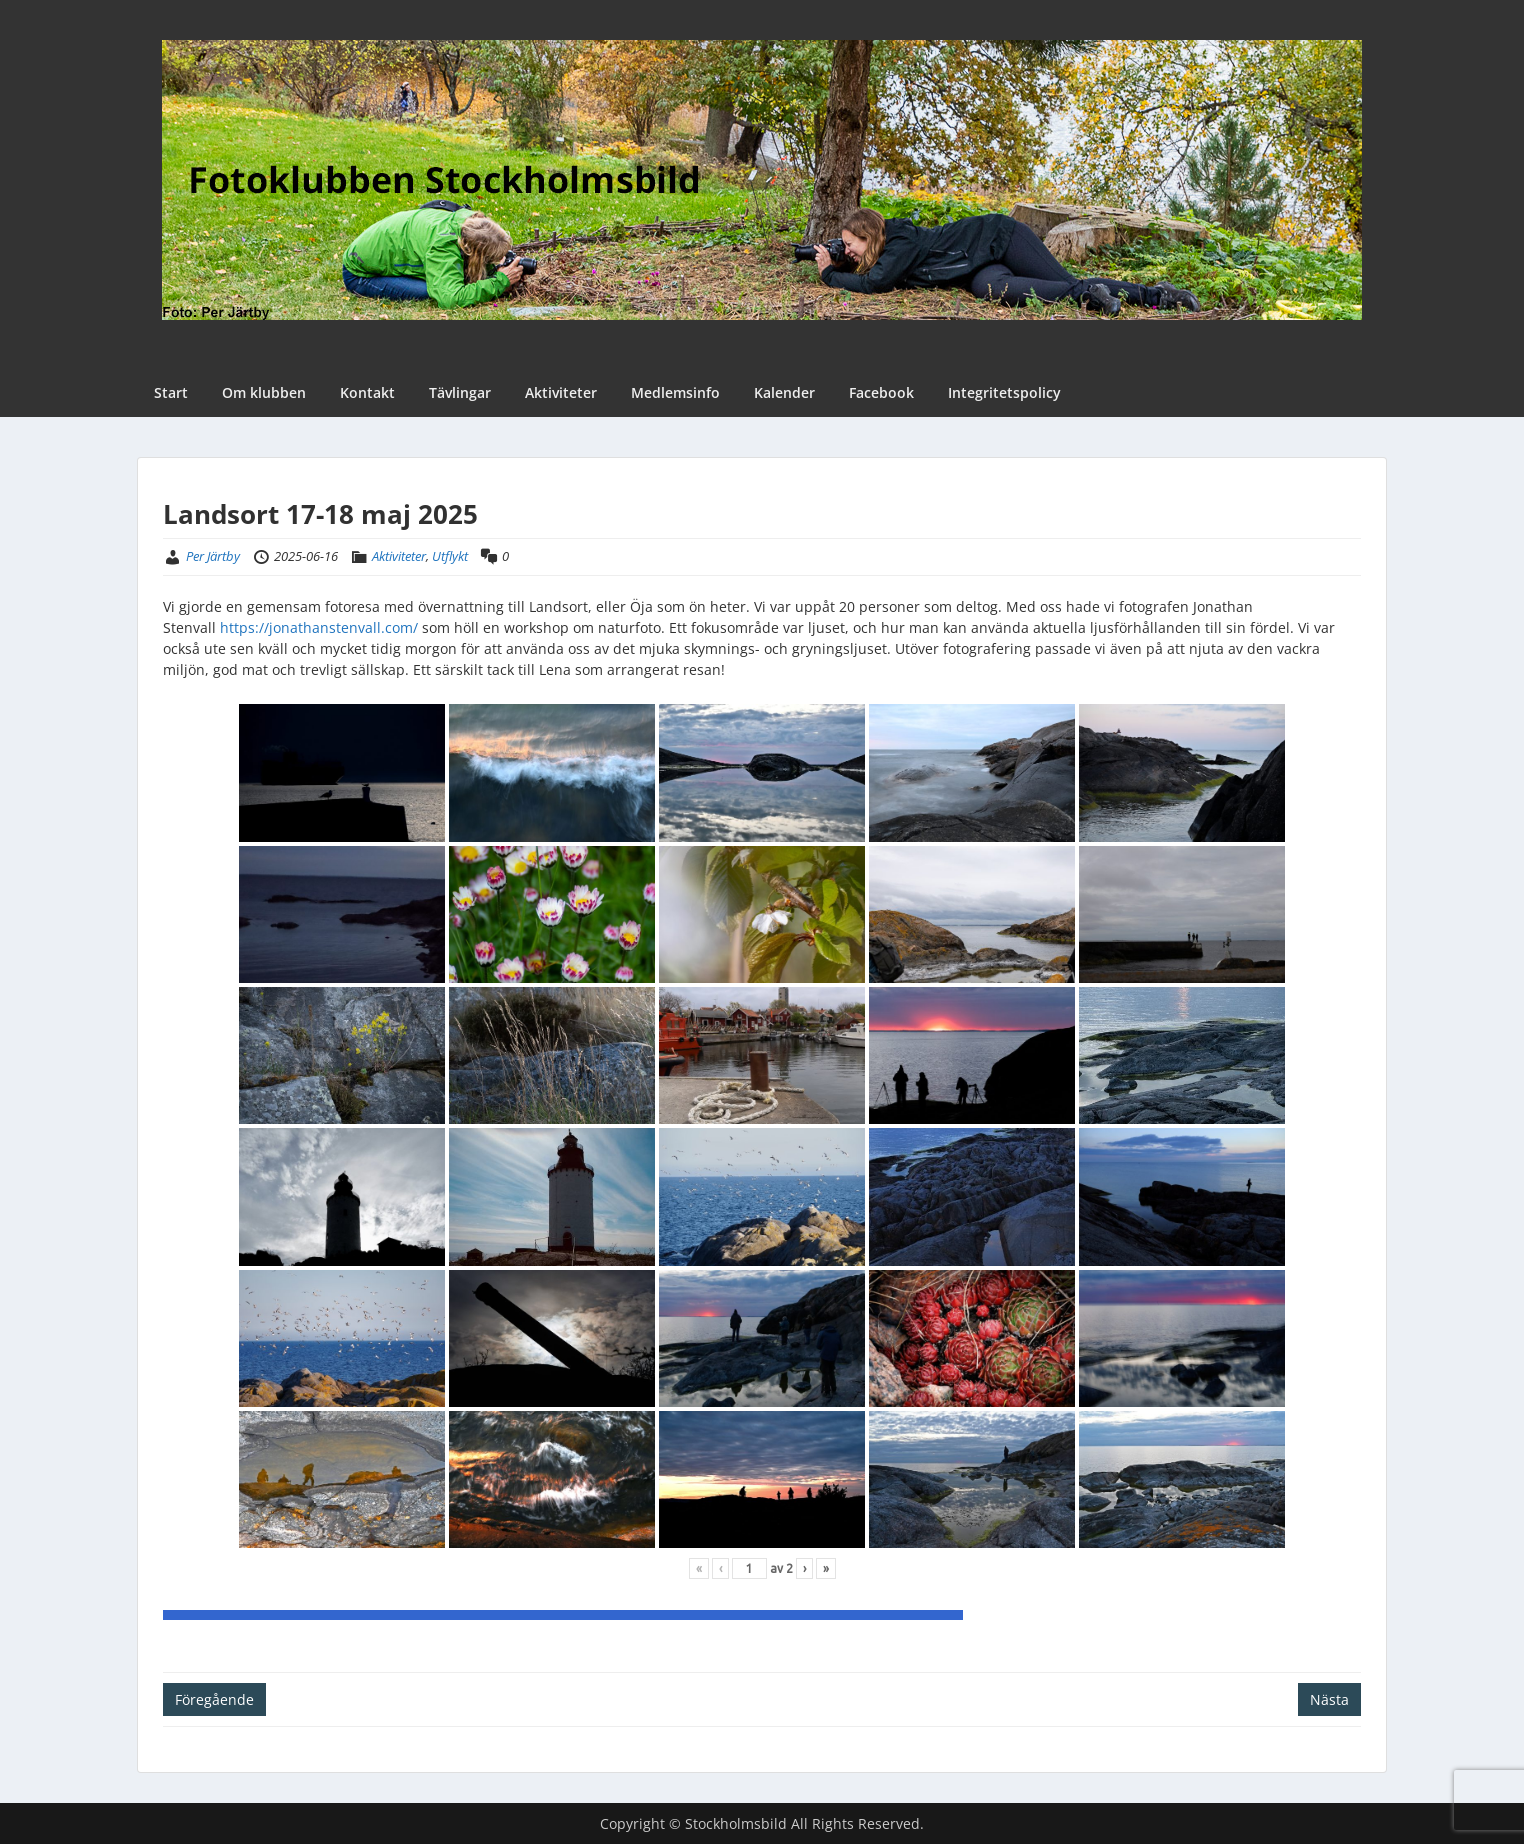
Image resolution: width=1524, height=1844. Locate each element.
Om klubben (264, 392)
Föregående (214, 1699)
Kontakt (367, 392)
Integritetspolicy (1004, 392)
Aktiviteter (561, 392)
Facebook (881, 392)
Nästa (1329, 1699)
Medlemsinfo (675, 392)
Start (171, 392)
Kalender (784, 392)
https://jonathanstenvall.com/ (319, 627)
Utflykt (450, 556)
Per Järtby (213, 556)
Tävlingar (460, 392)
